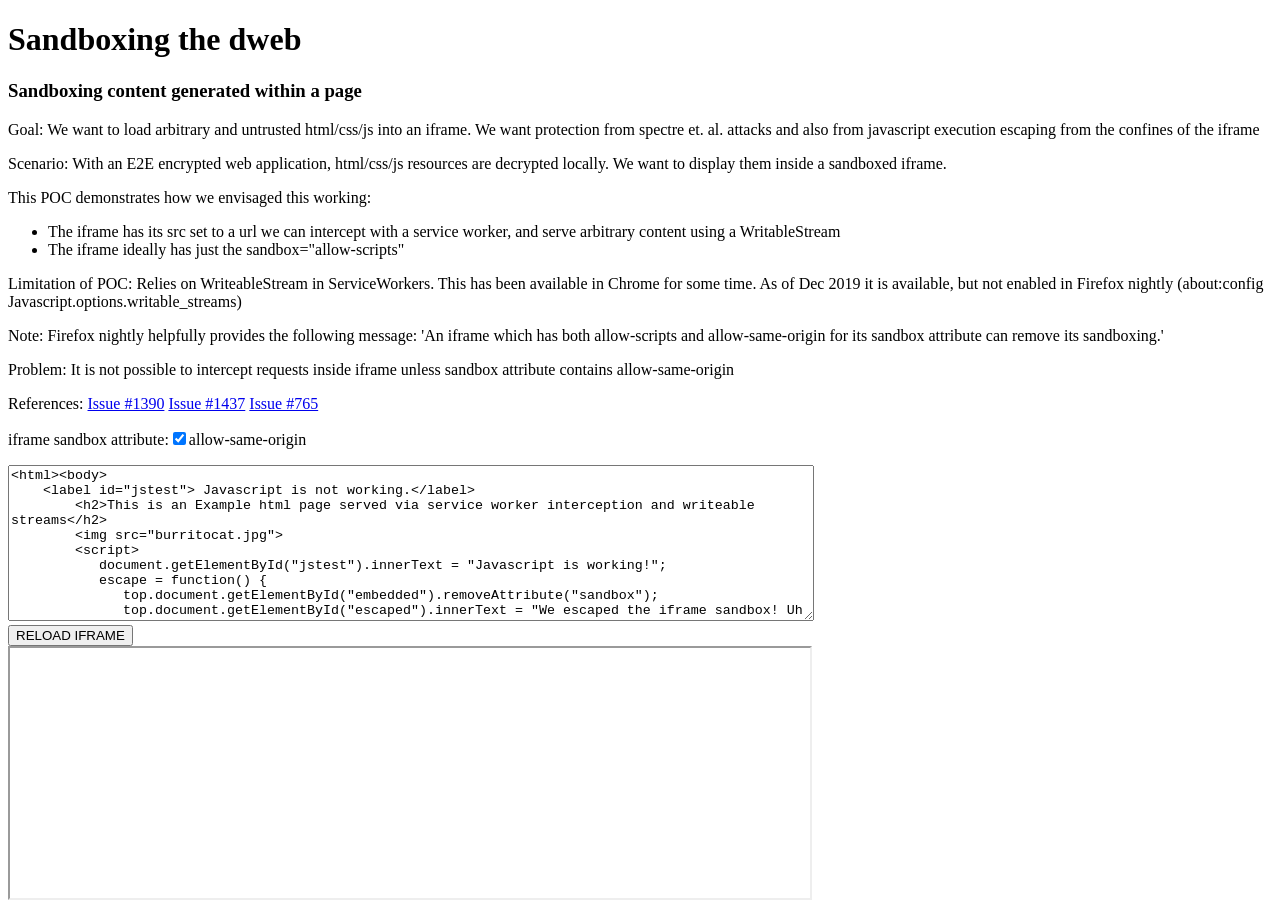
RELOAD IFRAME (70, 635)
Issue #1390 (126, 403)
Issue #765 (283, 403)
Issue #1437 (206, 403)
